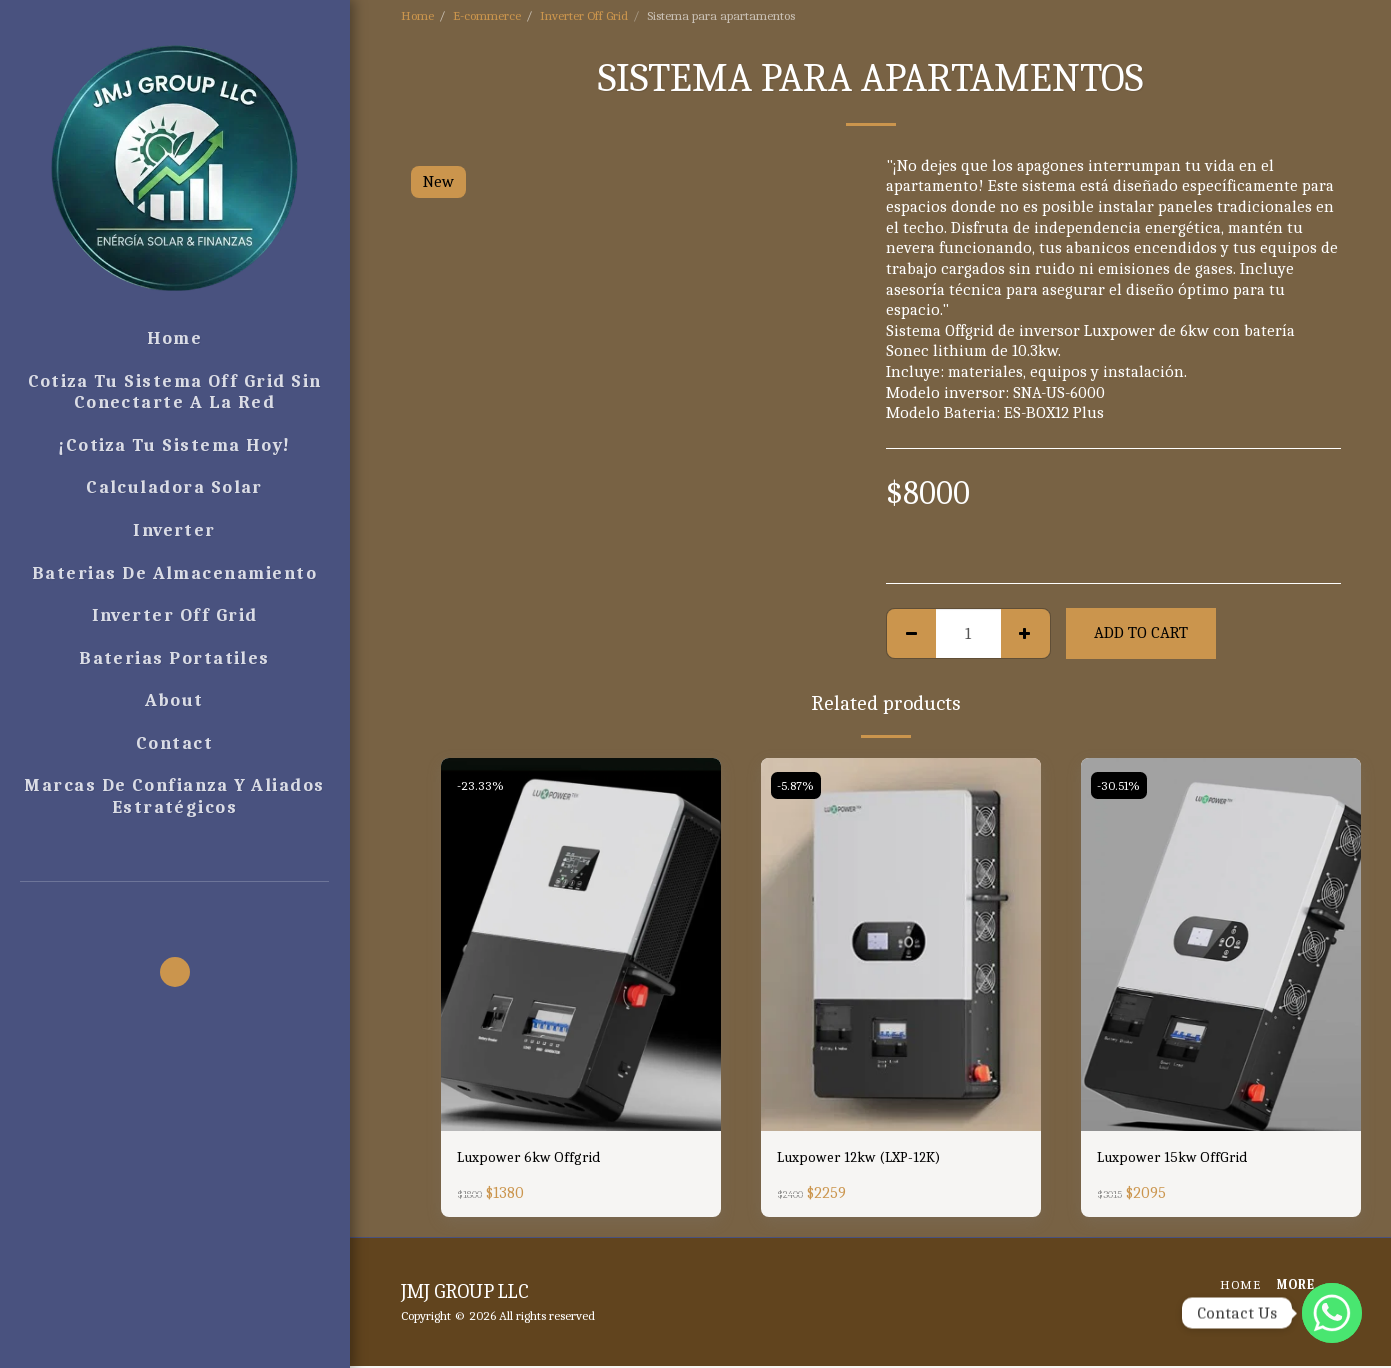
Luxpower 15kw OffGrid (1179, 1158)
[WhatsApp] (1332, 1313)
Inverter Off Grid (584, 15)
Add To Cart (1141, 632)
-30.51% (1121, 785)
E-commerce (487, 15)
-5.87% (798, 785)
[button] (175, 910)
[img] (581, 944)
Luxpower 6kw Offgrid (535, 1158)
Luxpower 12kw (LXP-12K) (868, 1158)
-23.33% (482, 785)
